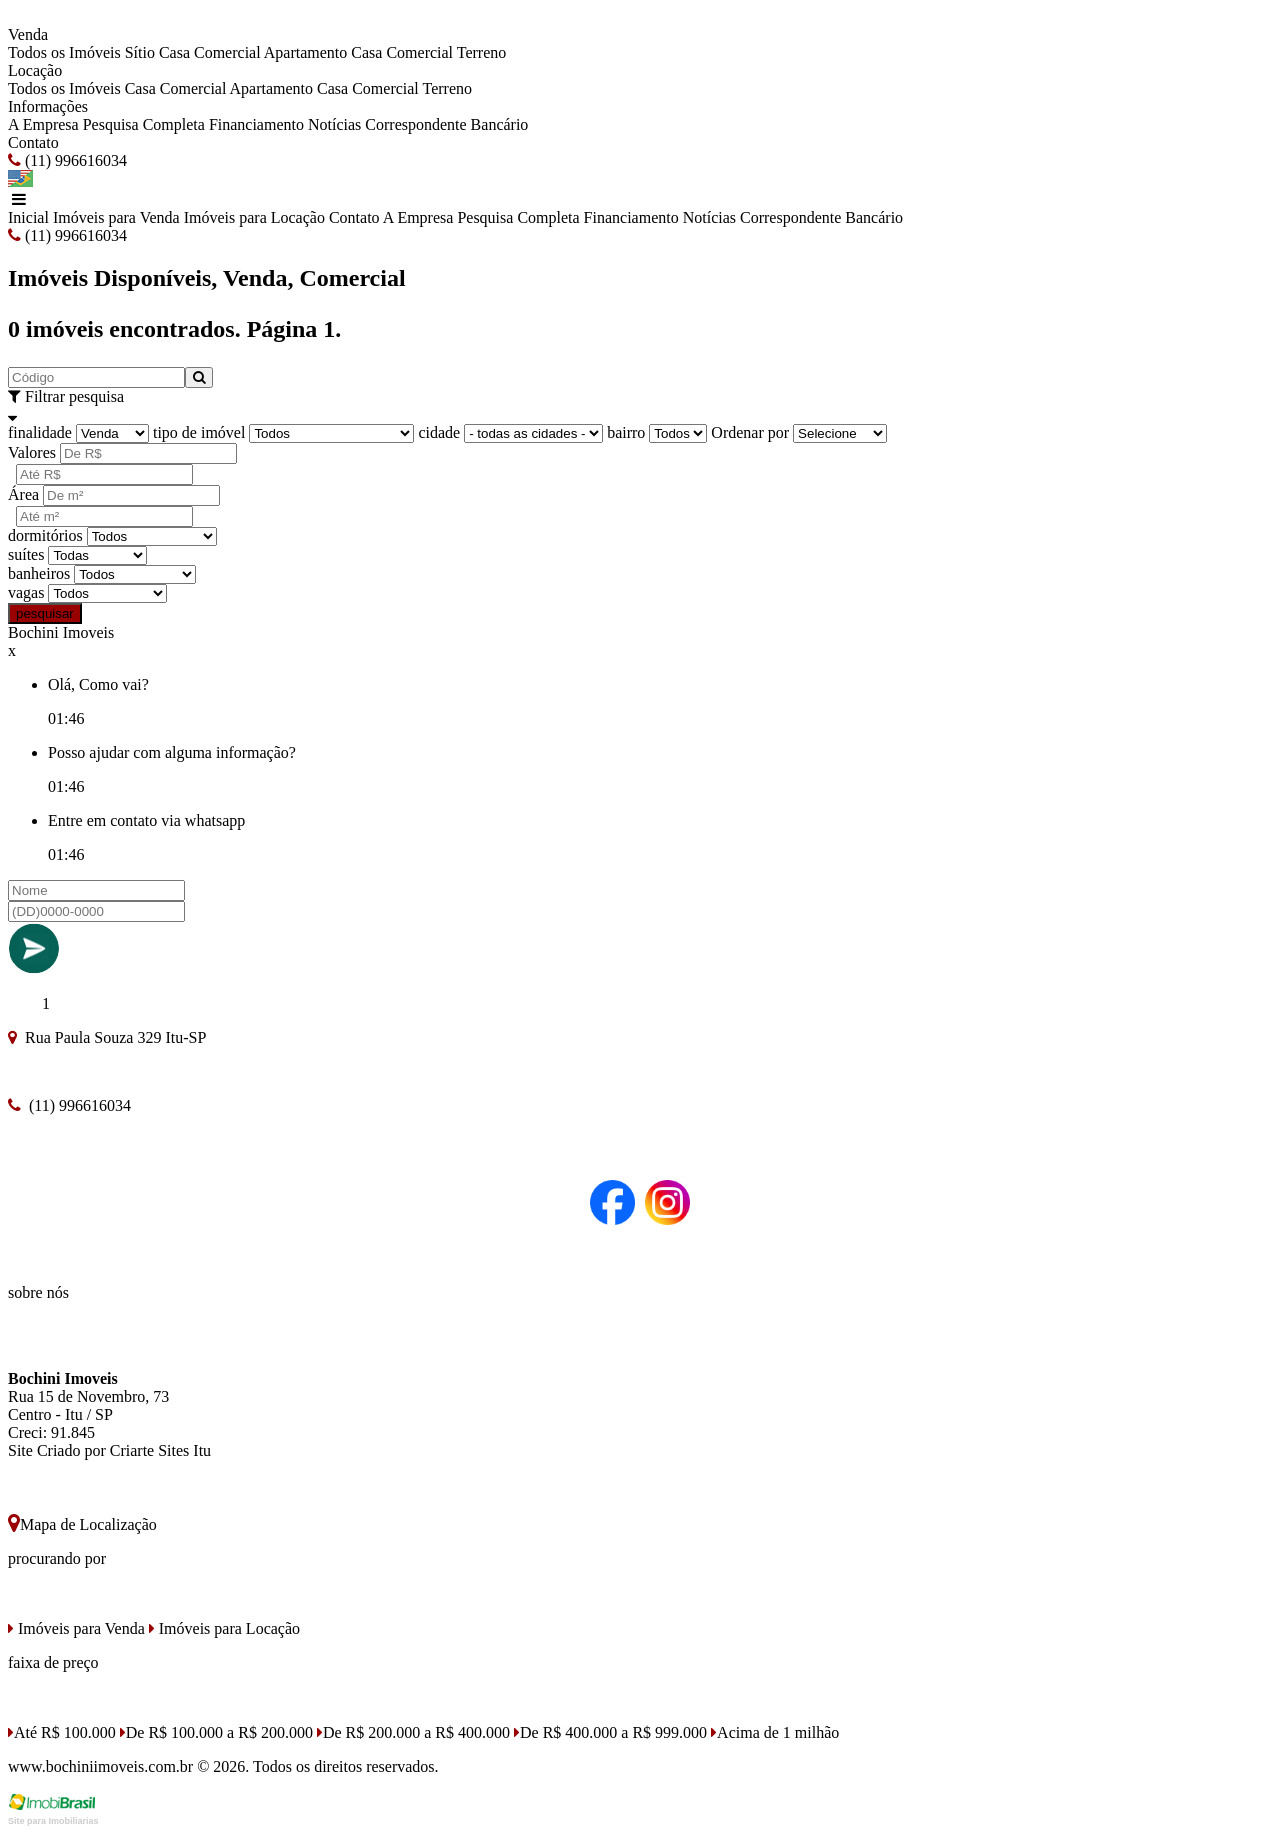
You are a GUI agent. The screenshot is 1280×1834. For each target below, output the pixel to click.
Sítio (140, 52)
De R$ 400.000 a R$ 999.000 (610, 1732)
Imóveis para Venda (116, 217)
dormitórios (45, 535)
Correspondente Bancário (446, 124)
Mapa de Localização (82, 1524)
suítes (26, 554)
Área (23, 494)
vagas (26, 592)
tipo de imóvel (199, 432)
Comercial (419, 52)
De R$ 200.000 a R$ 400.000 (413, 1732)
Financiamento (256, 124)
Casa (366, 52)
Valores (32, 452)
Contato (33, 142)
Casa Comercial (210, 52)
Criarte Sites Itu (160, 1450)
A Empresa (43, 124)
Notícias (334, 124)
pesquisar (45, 613)
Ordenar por (750, 432)
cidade (439, 432)
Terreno (482, 52)
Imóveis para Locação (254, 217)
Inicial (28, 217)
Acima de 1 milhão (775, 1732)
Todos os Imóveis (64, 52)
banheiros (39, 573)
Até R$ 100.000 (62, 1732)
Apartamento (306, 52)
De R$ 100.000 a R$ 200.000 (216, 1732)
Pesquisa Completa (144, 124)
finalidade (40, 432)
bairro (626, 432)
